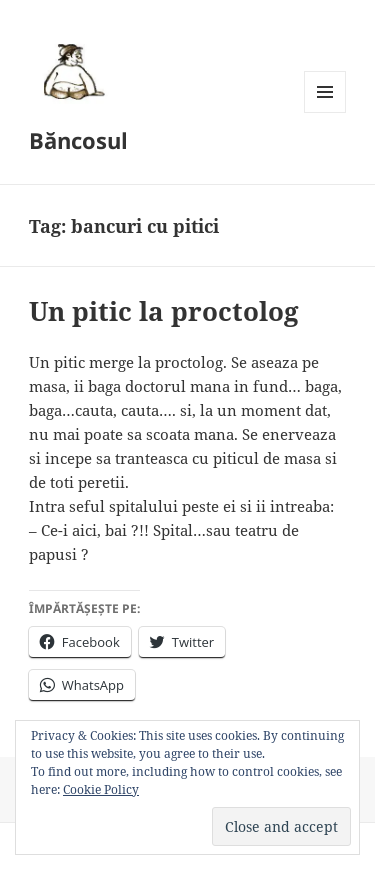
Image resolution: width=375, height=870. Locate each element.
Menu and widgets (325, 112)
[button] (71, 71)
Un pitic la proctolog (164, 311)
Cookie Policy (101, 789)
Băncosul (78, 140)
